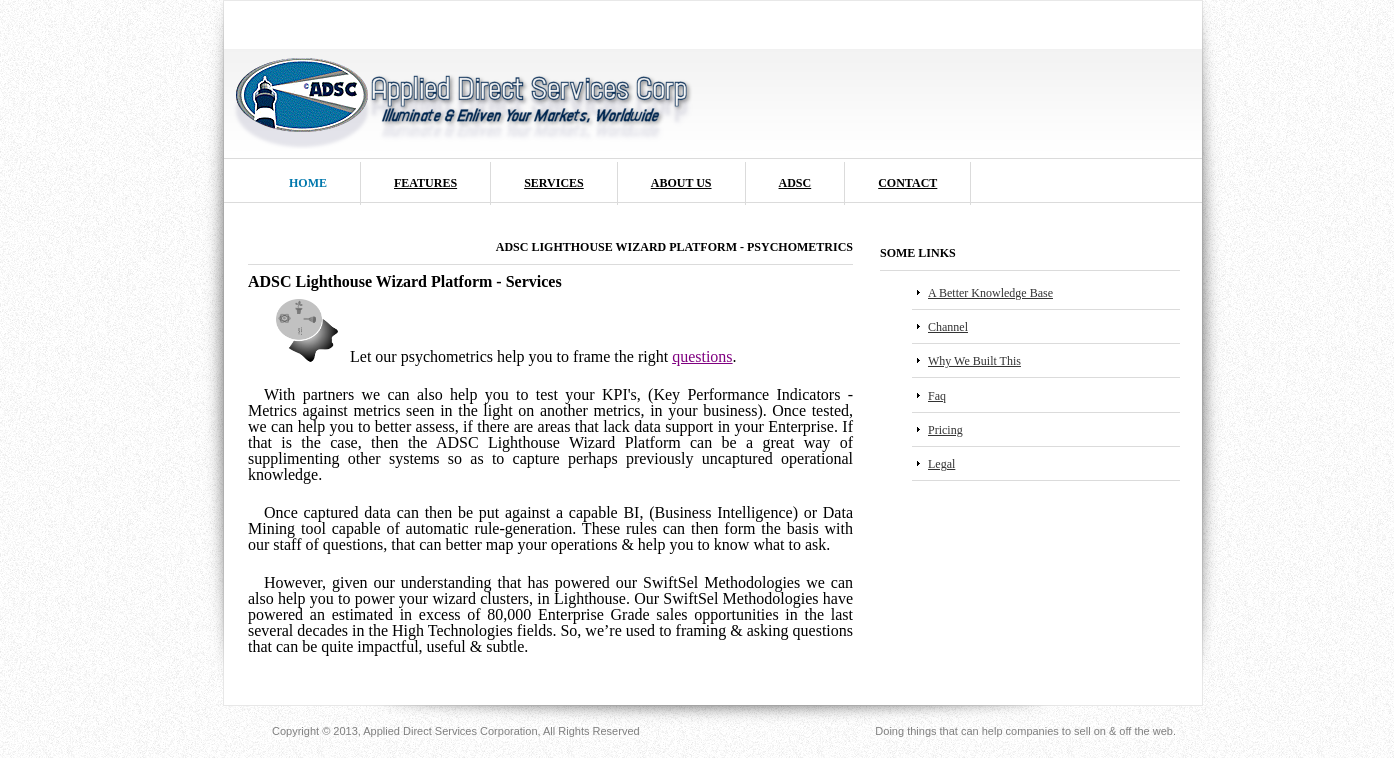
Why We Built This (974, 361)
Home (308, 183)
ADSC (795, 183)
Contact (907, 183)
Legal (941, 464)
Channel (948, 327)
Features (425, 183)
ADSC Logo (464, 99)
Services (554, 183)
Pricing (945, 430)
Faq (937, 396)
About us (681, 183)
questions (702, 356)
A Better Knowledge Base (990, 293)
